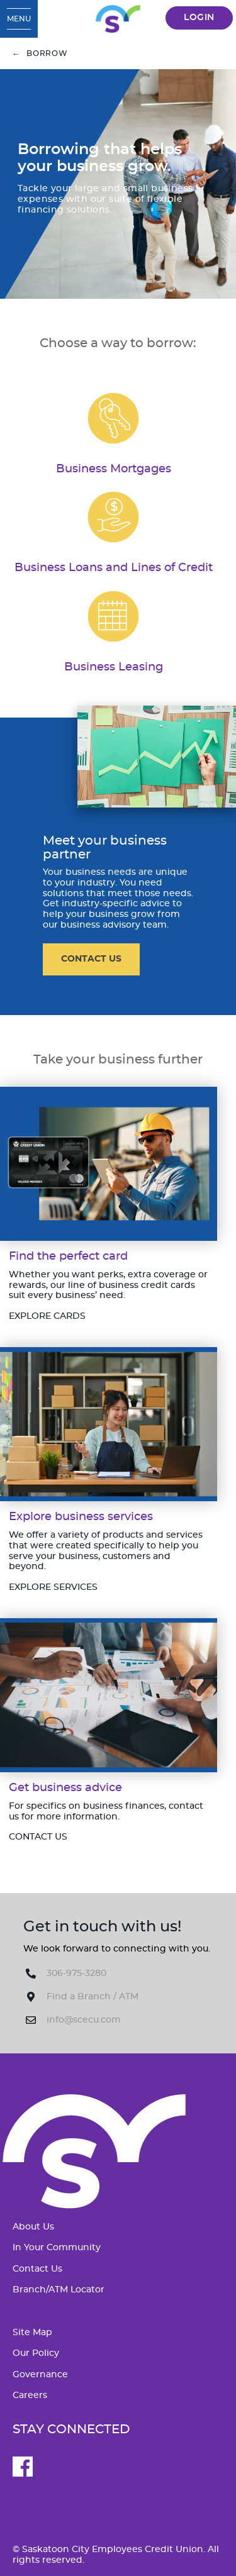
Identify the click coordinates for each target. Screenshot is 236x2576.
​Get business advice (65, 1788)
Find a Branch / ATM (92, 1996)
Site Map (32, 2332)
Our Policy (36, 2353)
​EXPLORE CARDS (47, 1316)
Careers (30, 2395)
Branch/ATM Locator (58, 2289)
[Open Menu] (19, 19)
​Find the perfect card (68, 1256)
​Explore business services (81, 1517)
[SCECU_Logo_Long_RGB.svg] (117, 18)
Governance (40, 2374)
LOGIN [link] (199, 17)
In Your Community (57, 2247)
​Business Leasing (113, 667)
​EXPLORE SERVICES (53, 1587)
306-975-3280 (76, 1973)
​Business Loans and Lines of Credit (113, 568)
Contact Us (37, 2269)
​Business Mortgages (113, 469)
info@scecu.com (84, 2020)
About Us (33, 2227)
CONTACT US (91, 959)
